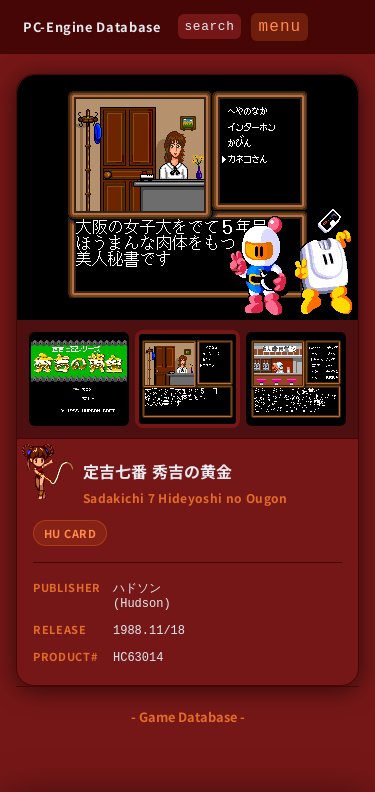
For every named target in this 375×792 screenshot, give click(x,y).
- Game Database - (188, 722)
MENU (279, 28)
